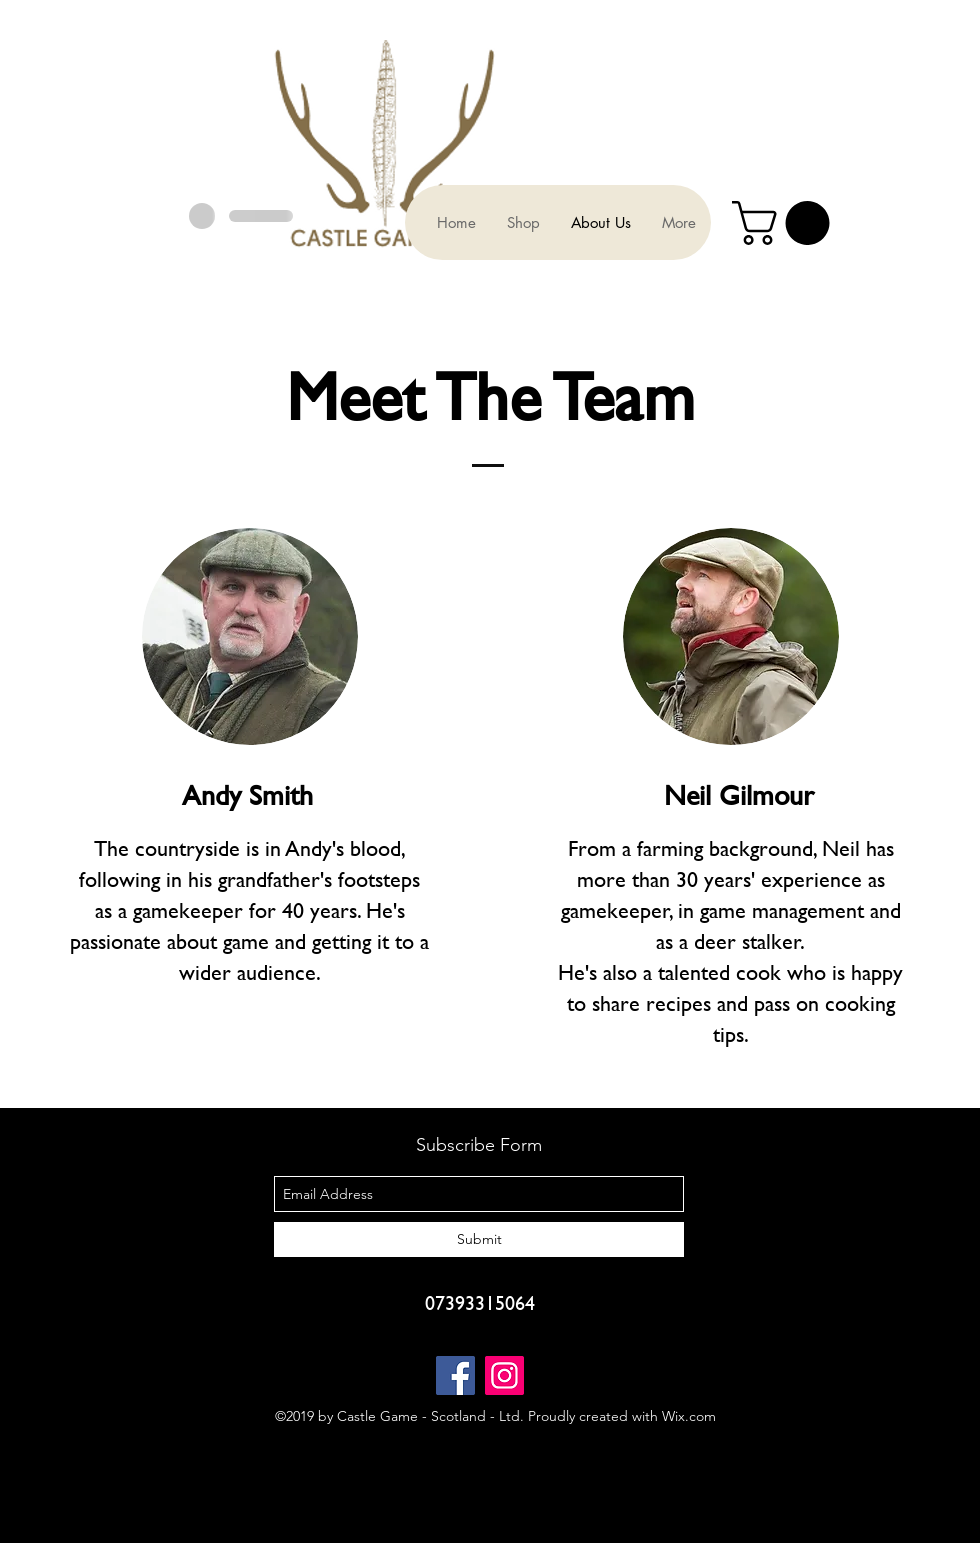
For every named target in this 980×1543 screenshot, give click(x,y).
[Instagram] (504, 1375)
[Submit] (479, 1239)
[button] (786, 223)
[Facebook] (455, 1375)
